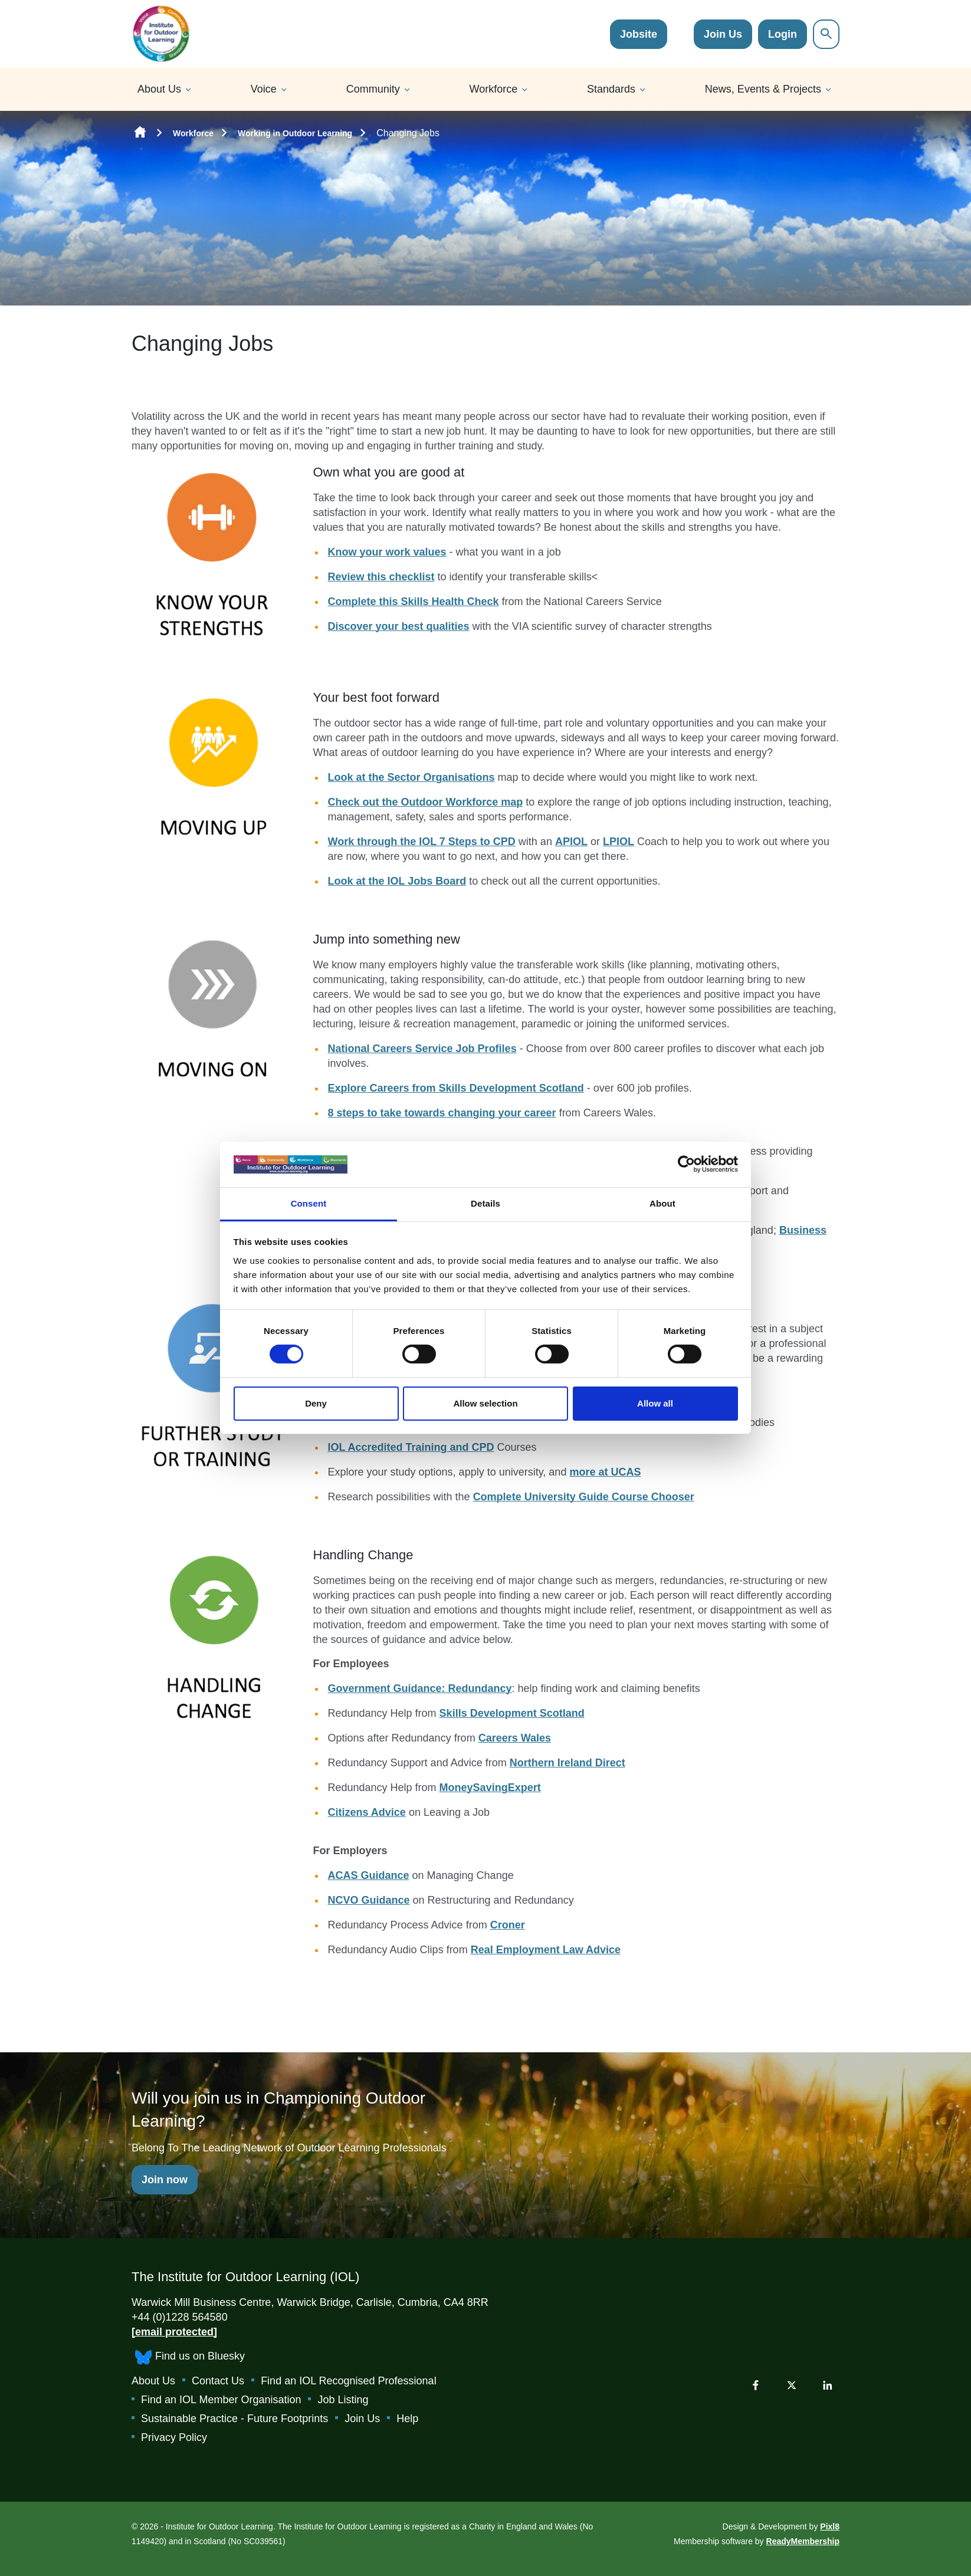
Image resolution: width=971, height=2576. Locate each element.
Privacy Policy (174, 2437)
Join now (165, 2180)
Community (373, 89)
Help (407, 2418)
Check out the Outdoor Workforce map (425, 802)
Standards (611, 89)
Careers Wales (514, 1738)
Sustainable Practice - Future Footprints (234, 2418)
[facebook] (755, 2385)
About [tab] (662, 1203)
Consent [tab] (309, 1203)
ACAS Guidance (368, 1875)
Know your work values (387, 552)
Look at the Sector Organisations (411, 777)
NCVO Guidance (369, 1900)
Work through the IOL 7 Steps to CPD (422, 841)
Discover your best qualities (399, 626)
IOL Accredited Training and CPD (411, 1447)
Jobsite (638, 34)
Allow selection (485, 1403)
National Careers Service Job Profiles (422, 1048)
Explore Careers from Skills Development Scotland (456, 1088)
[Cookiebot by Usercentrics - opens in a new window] (686, 1164)
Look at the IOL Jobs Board (397, 881)
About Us (159, 89)
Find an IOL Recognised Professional (349, 2381)
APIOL (571, 841)
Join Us (723, 34)
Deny (316, 1403)
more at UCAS (605, 1472)
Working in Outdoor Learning (295, 133)
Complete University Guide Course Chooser (583, 1497)
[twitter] (791, 2385)
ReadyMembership (802, 2541)
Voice (264, 89)
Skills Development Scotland (512, 1713)
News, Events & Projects (763, 89)
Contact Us (218, 2381)
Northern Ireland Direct (567, 1763)
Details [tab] (485, 1203)
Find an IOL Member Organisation (221, 2400)
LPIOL (618, 841)
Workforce (494, 89)
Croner (507, 1925)
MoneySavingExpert (490, 1787)
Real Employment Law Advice (546, 1950)
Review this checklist (381, 577)
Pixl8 (829, 2526)
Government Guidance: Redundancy (420, 1688)
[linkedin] (827, 2385)
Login (782, 34)
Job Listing (342, 2400)
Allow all (655, 1403)
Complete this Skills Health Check (413, 601)
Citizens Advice (367, 1812)
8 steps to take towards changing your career (442, 1113)
